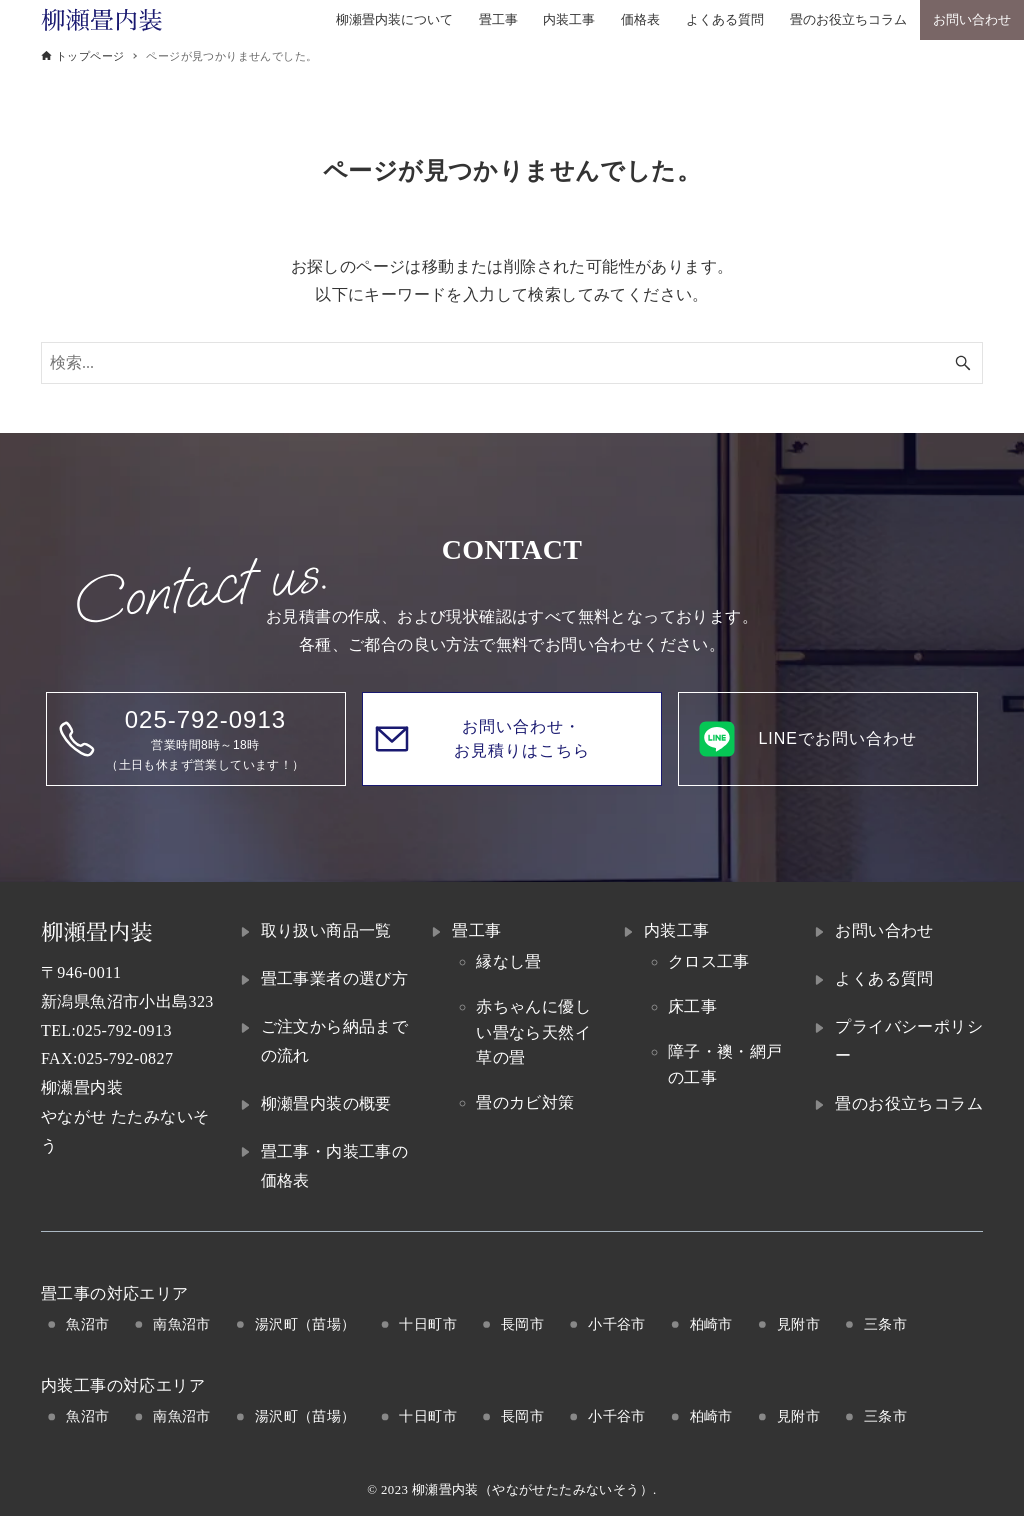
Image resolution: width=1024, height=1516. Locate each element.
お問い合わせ (884, 930)
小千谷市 (617, 1324)
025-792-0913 (123, 1030)
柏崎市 (711, 1324)
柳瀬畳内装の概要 (326, 1103)
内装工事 (677, 930)
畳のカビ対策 (525, 1102)
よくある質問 (884, 978)
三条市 (885, 1324)
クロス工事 (709, 961)
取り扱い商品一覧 (326, 930)
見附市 (798, 1324)
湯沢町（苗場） (305, 1324)
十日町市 (428, 1324)
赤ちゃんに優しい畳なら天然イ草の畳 (533, 1032)
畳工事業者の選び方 (335, 978)
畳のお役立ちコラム (909, 1103)
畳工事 (476, 930)
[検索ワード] (512, 363)
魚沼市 (87, 1324)
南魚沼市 (182, 1324)
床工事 (692, 1006)
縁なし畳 (509, 961)
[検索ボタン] (963, 363)
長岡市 (522, 1324)
